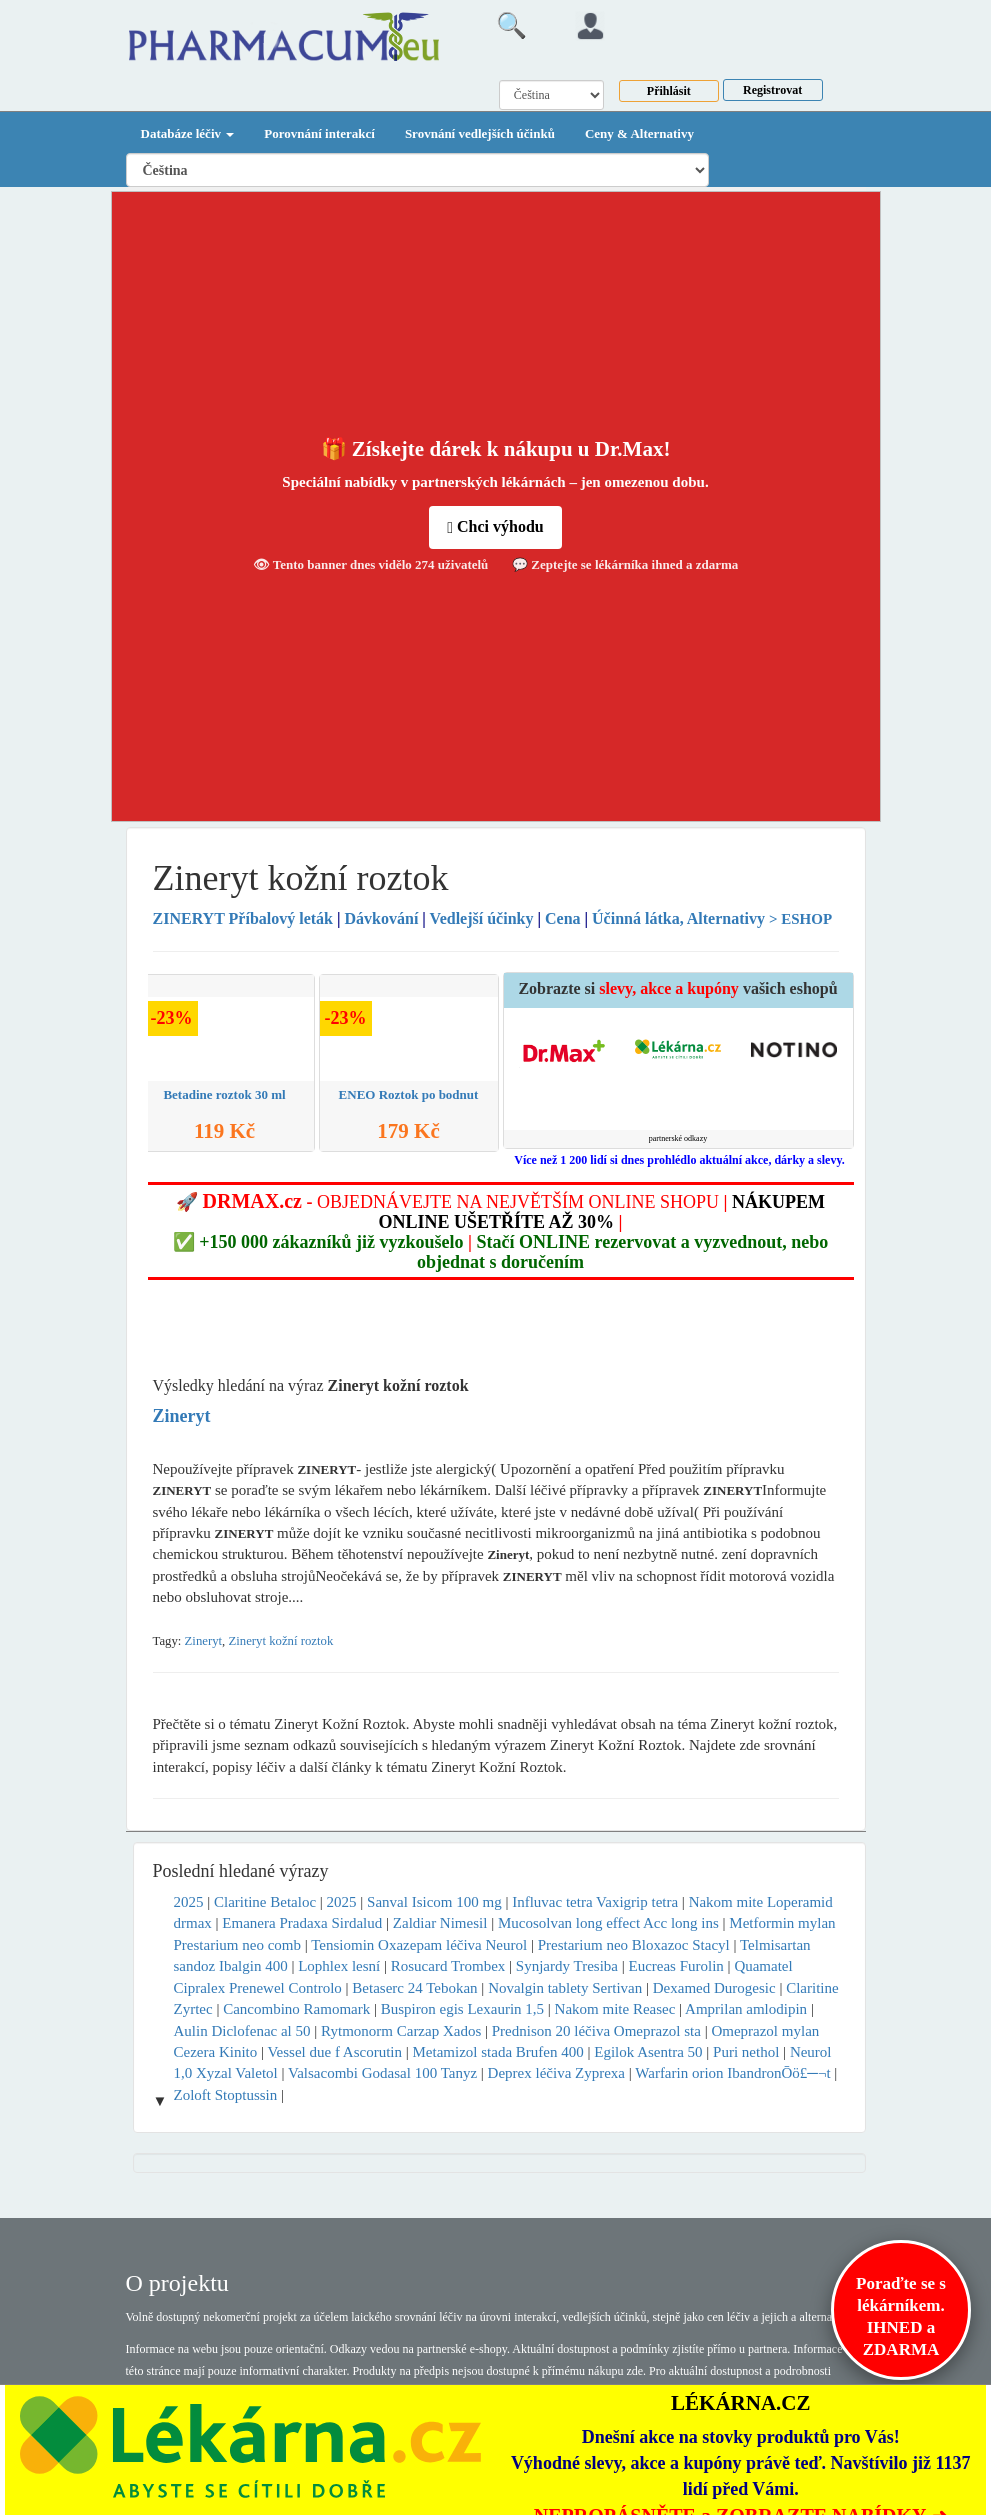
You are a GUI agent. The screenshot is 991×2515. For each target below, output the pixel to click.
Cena (563, 918)
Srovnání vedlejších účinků (480, 133)
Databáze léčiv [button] (188, 133)
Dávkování (382, 918)
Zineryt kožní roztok (280, 1641)
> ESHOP (800, 919)
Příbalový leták (245, 918)
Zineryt (204, 1641)
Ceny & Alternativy (639, 133)
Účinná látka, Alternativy (678, 918)
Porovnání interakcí (319, 133)
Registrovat (772, 90)
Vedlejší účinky (482, 918)
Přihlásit (669, 91)
